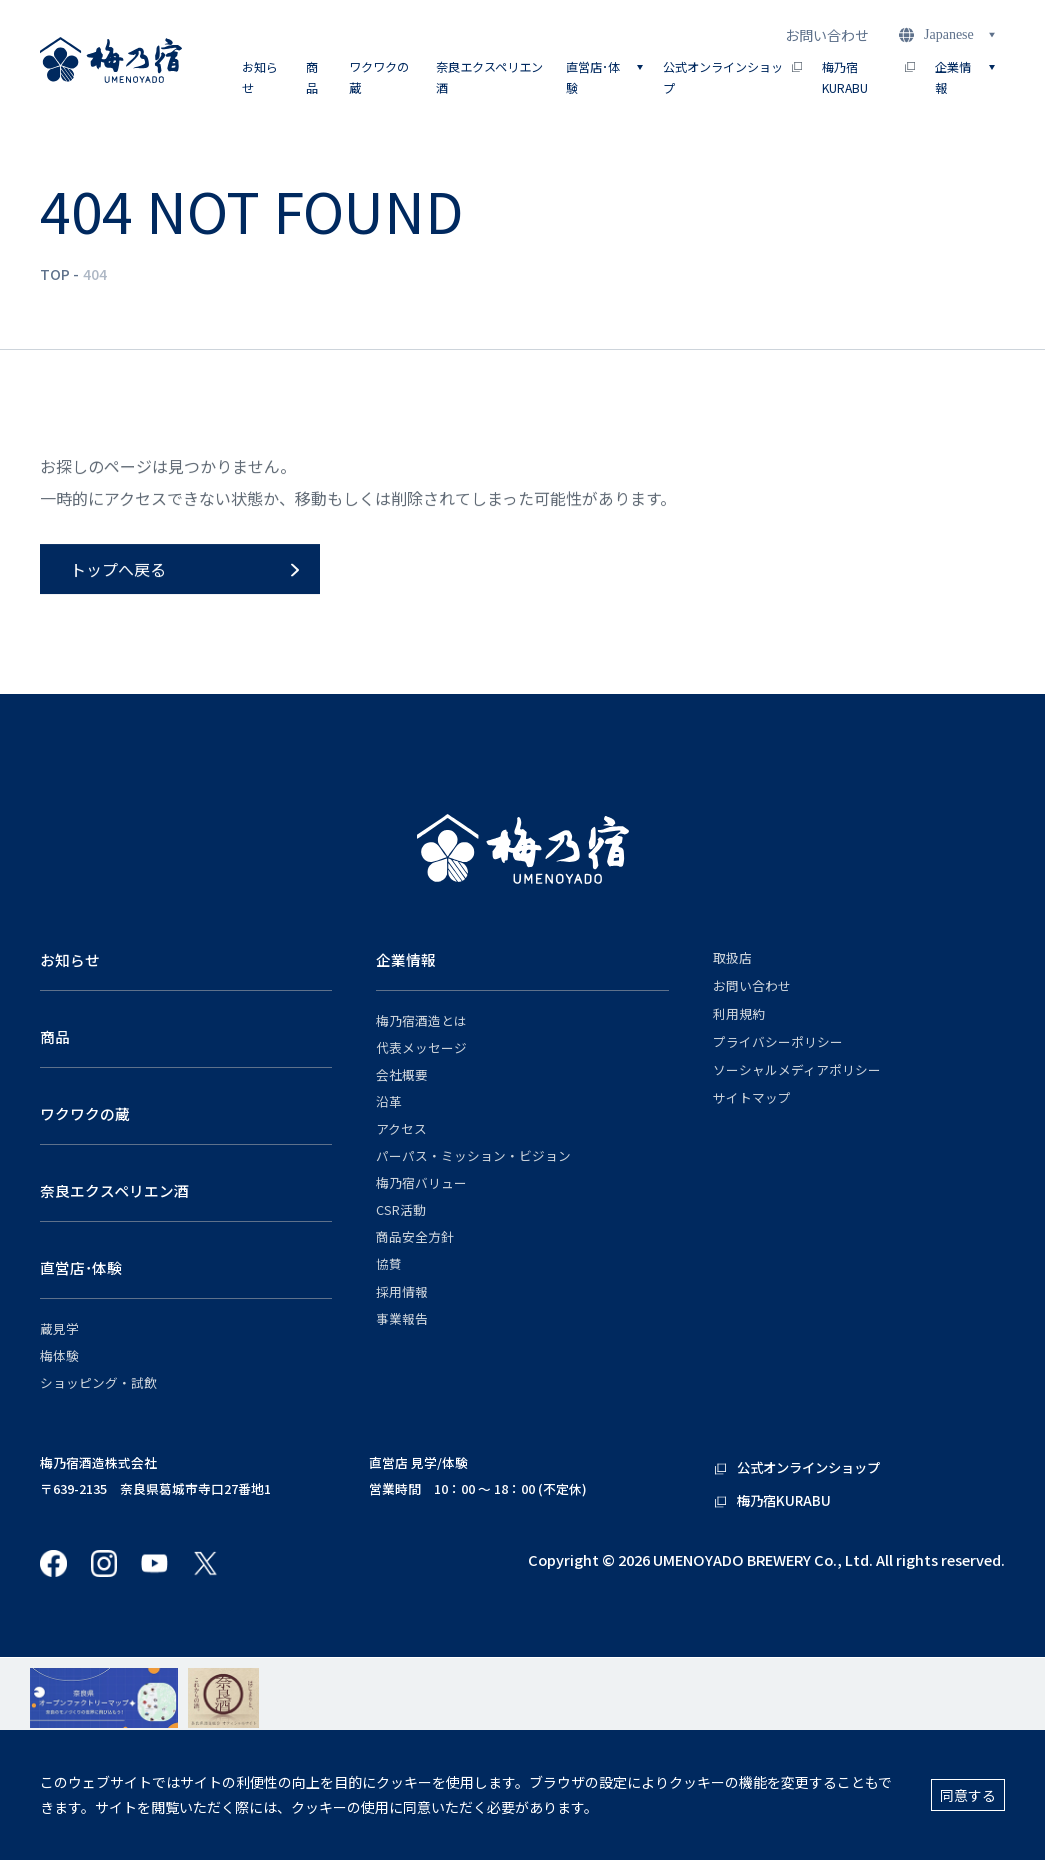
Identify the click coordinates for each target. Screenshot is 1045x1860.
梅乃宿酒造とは (421, 1021)
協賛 (389, 1264)
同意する (968, 1795)
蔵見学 (59, 1329)
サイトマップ (752, 1098)
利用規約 (739, 1014)
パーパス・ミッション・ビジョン (473, 1156)
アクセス (401, 1129)
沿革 (389, 1102)
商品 (312, 77)
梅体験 (59, 1356)
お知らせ (260, 77)
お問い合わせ (827, 35)
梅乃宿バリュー (421, 1183)
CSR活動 (401, 1210)
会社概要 (402, 1075)
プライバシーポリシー (778, 1042)
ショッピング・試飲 (98, 1383)
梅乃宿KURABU (868, 77)
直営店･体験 (81, 1267)
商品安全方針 (415, 1237)
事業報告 (402, 1319)
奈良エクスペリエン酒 (489, 77)
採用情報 (402, 1292)
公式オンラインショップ (733, 77)
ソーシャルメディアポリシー (797, 1070)
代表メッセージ (421, 1048)
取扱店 (732, 958)
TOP (55, 274)
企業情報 (406, 959)
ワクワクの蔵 (379, 77)
